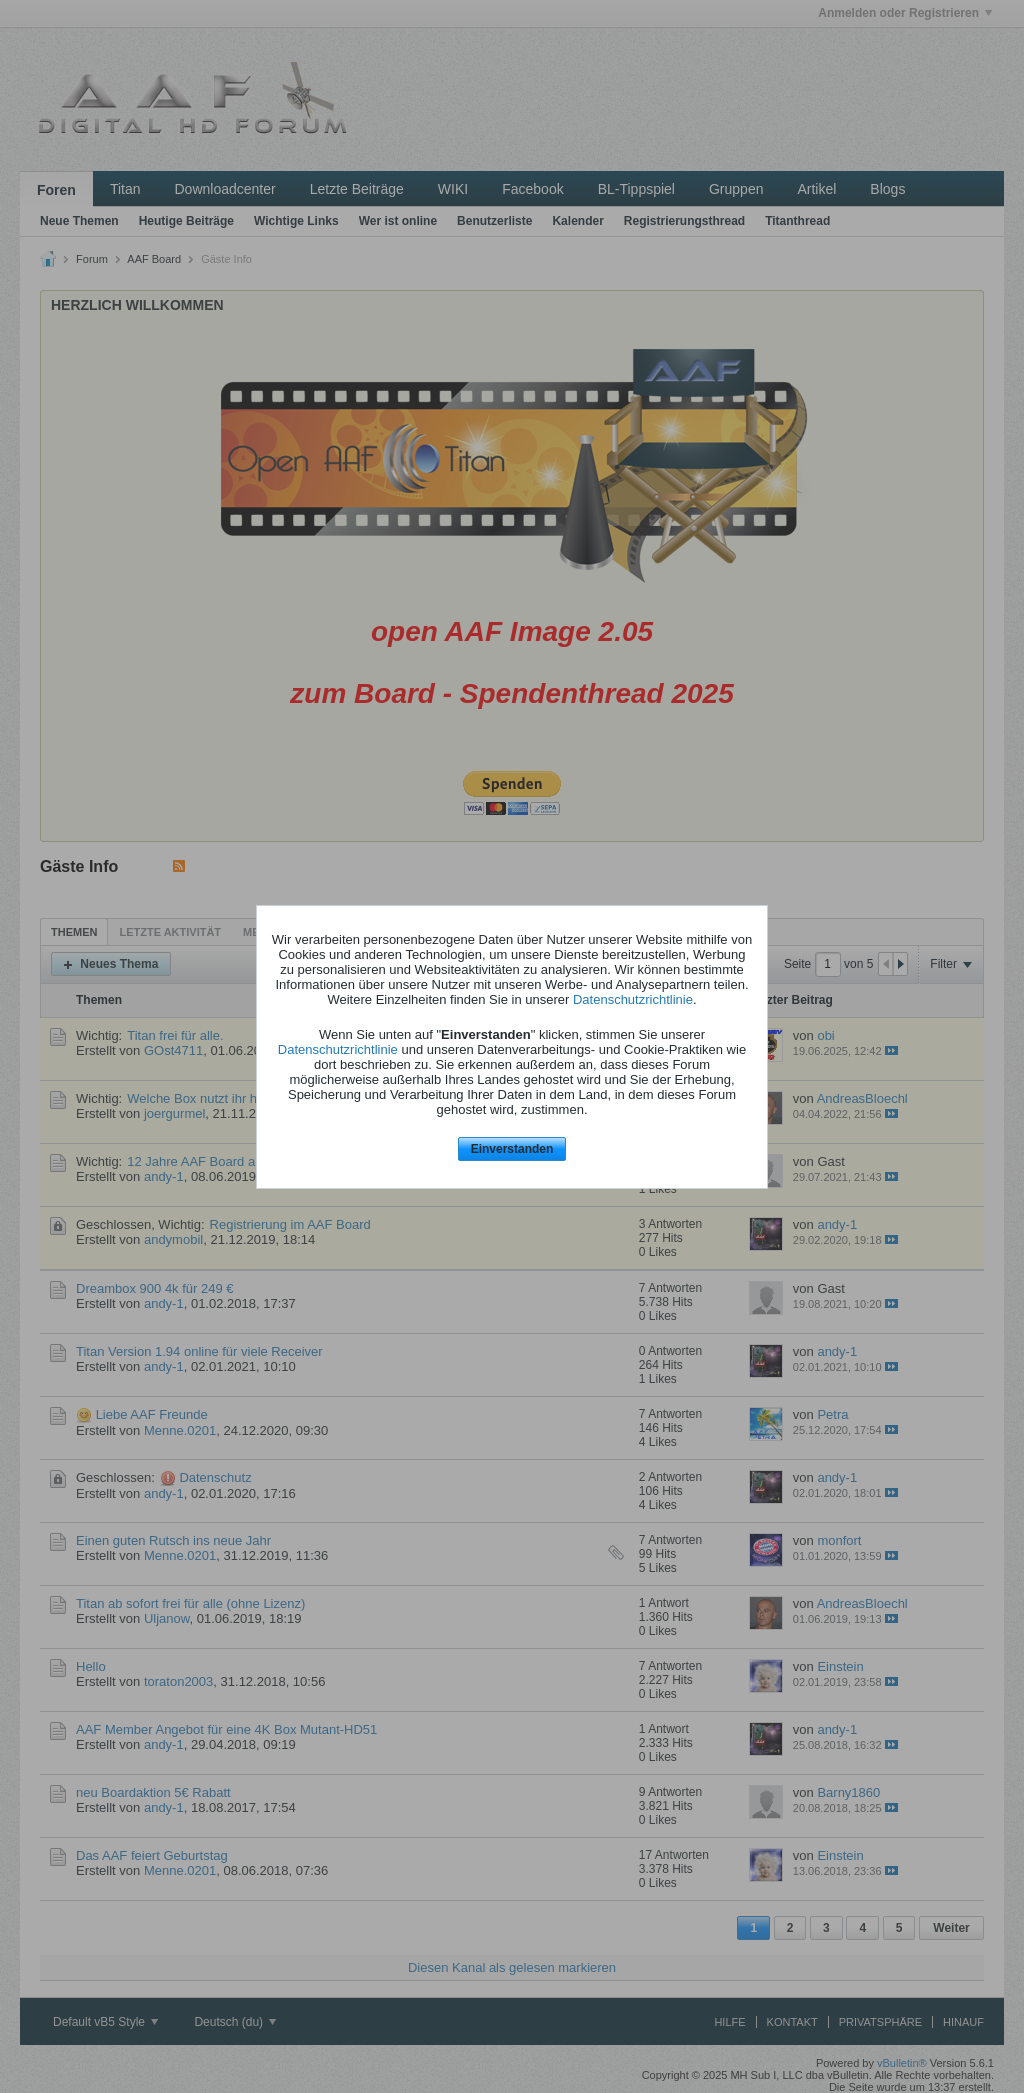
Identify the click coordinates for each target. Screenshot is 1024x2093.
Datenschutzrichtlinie (633, 999)
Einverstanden (512, 1149)
